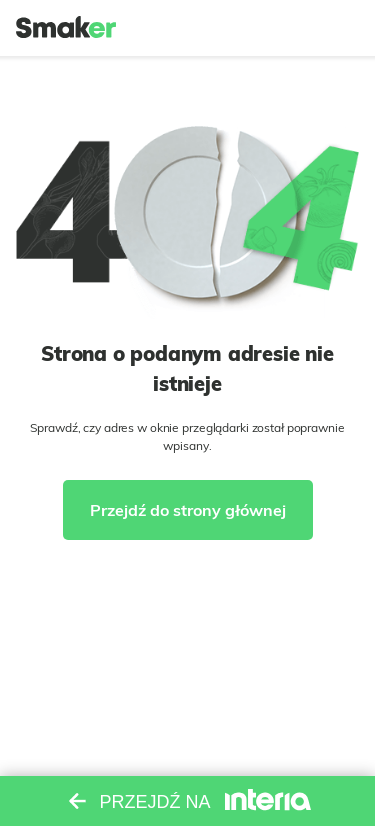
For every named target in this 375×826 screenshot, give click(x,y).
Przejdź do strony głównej (188, 510)
